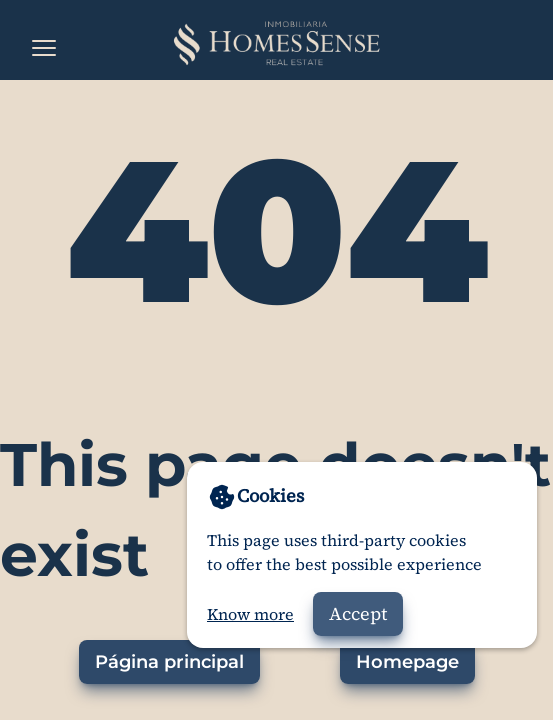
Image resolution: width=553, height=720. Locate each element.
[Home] (276, 44)
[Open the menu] (44, 48)
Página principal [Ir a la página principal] (169, 662)
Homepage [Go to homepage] (407, 662)
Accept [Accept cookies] (358, 613)
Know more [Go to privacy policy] (250, 614)
